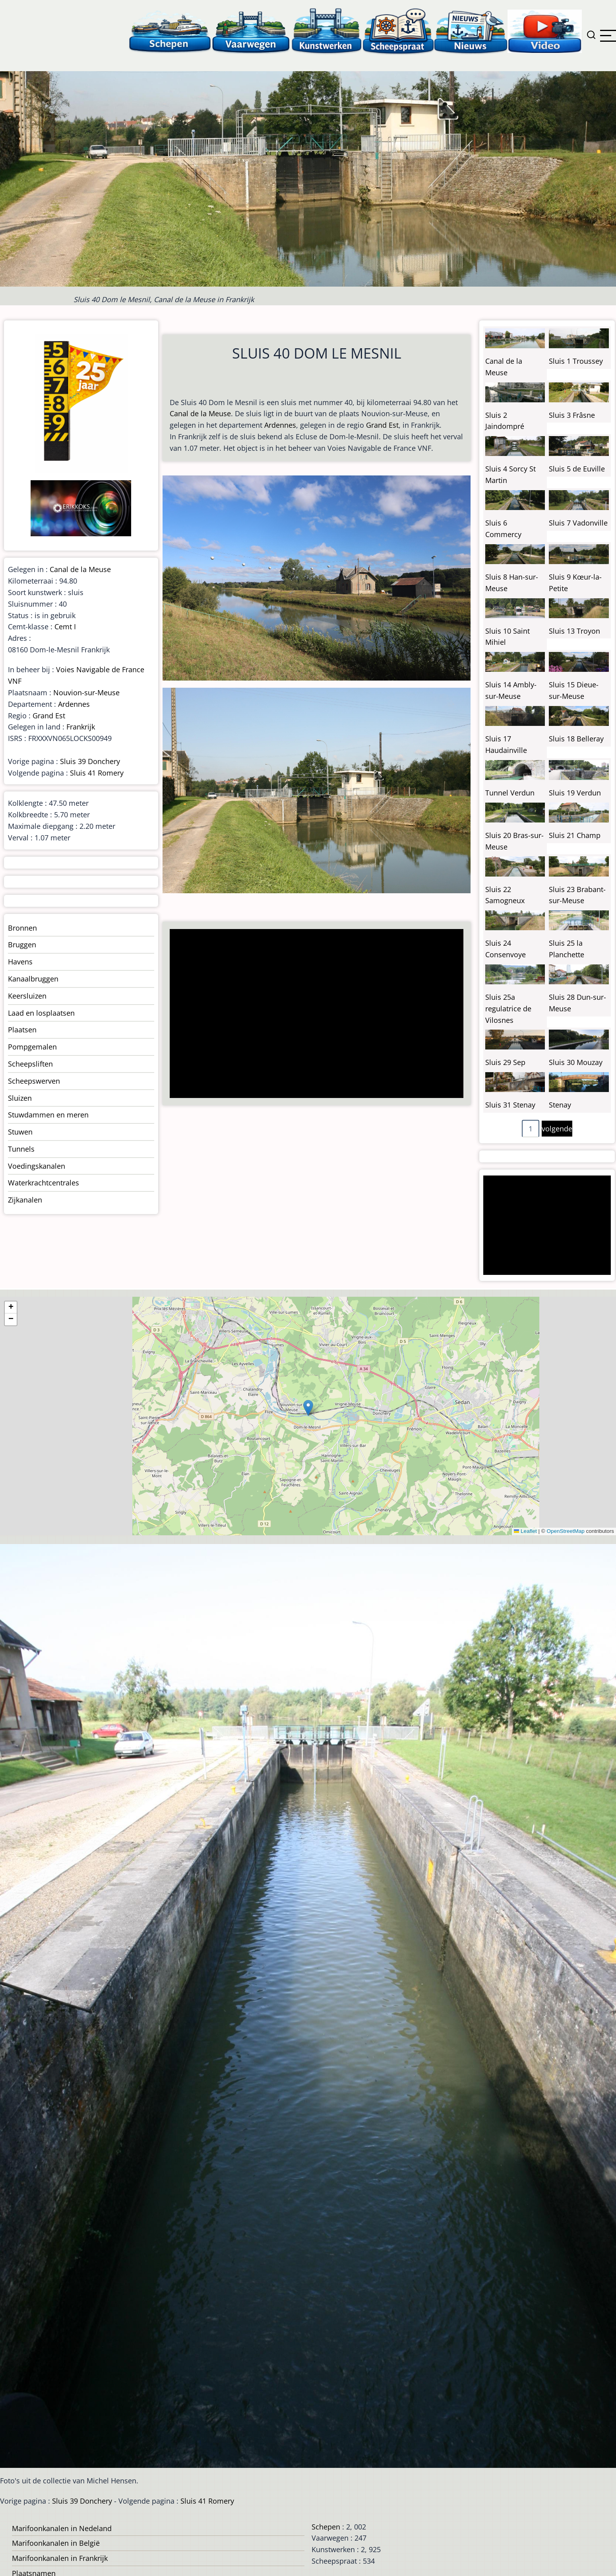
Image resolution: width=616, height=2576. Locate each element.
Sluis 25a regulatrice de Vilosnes (508, 1008)
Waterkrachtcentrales (43, 1182)
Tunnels (21, 1149)
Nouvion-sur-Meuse (86, 692)
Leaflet (525, 1531)
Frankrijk (80, 726)
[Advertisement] (313, 1014)
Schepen (326, 2526)
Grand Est (382, 425)
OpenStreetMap (565, 1531)
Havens (20, 961)
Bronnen (22, 928)
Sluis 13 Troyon (574, 631)
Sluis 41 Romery (97, 773)
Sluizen (20, 1098)
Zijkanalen (25, 1200)
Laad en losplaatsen (41, 1013)
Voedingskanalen (36, 1166)
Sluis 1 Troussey (576, 361)
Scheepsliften (30, 1064)
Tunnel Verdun (510, 792)
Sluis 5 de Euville (577, 468)
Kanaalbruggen (33, 978)
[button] (308, 1408)
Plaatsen (22, 1029)
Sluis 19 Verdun (575, 792)
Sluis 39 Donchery (90, 761)
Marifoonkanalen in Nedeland (62, 2528)
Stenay (560, 1105)
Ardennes (280, 425)
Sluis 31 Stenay (510, 1105)
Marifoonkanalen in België (56, 2543)
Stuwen (20, 1132)
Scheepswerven (34, 1081)
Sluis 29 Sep (505, 1062)
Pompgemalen (32, 1046)
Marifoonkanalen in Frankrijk (60, 2558)
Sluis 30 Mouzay (575, 1062)
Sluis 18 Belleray (576, 738)
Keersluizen (27, 996)
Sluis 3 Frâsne (572, 415)
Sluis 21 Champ (575, 835)
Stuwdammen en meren (48, 1114)
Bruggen (22, 944)
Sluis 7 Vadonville (578, 523)
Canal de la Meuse (200, 413)
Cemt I (65, 626)
